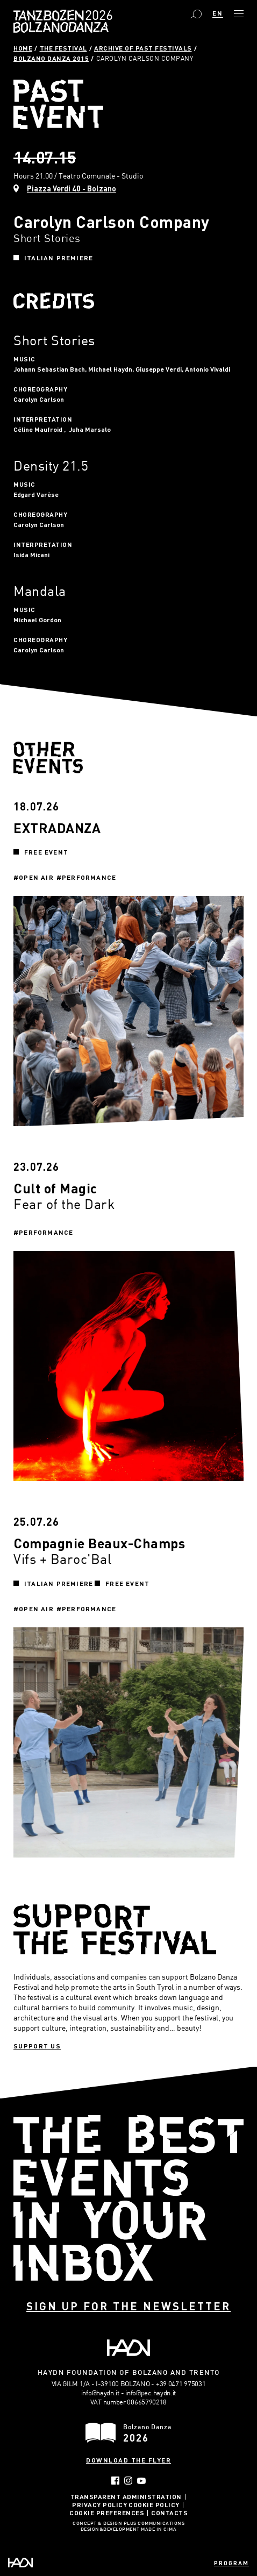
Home (22, 48)
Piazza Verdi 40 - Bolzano (71, 188)
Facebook (115, 2481)
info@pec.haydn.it (150, 2392)
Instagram (128, 2481)
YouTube (141, 2481)
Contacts (169, 2512)
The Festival (63, 48)
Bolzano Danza (97, 16)
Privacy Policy (99, 2504)
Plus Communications (154, 2524)
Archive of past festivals (143, 48)
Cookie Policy (154, 2504)
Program (231, 2562)
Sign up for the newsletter (128, 2306)
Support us (37, 2046)
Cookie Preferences (106, 2512)
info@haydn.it (100, 2392)
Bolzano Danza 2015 (51, 58)
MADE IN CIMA (158, 2530)
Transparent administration (126, 2496)
